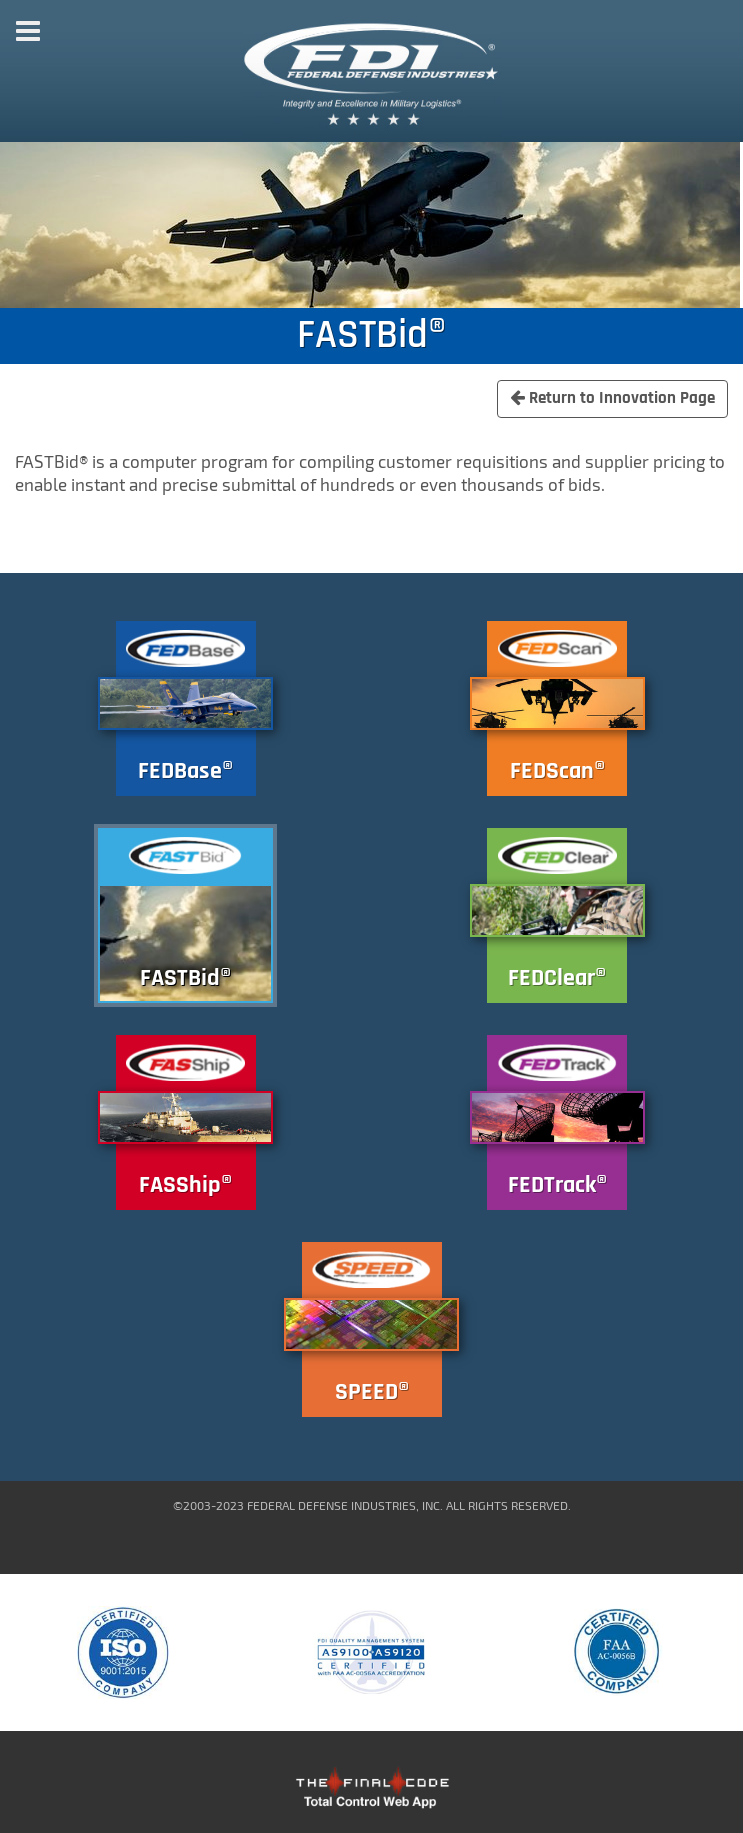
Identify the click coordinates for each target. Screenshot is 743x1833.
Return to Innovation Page (612, 398)
